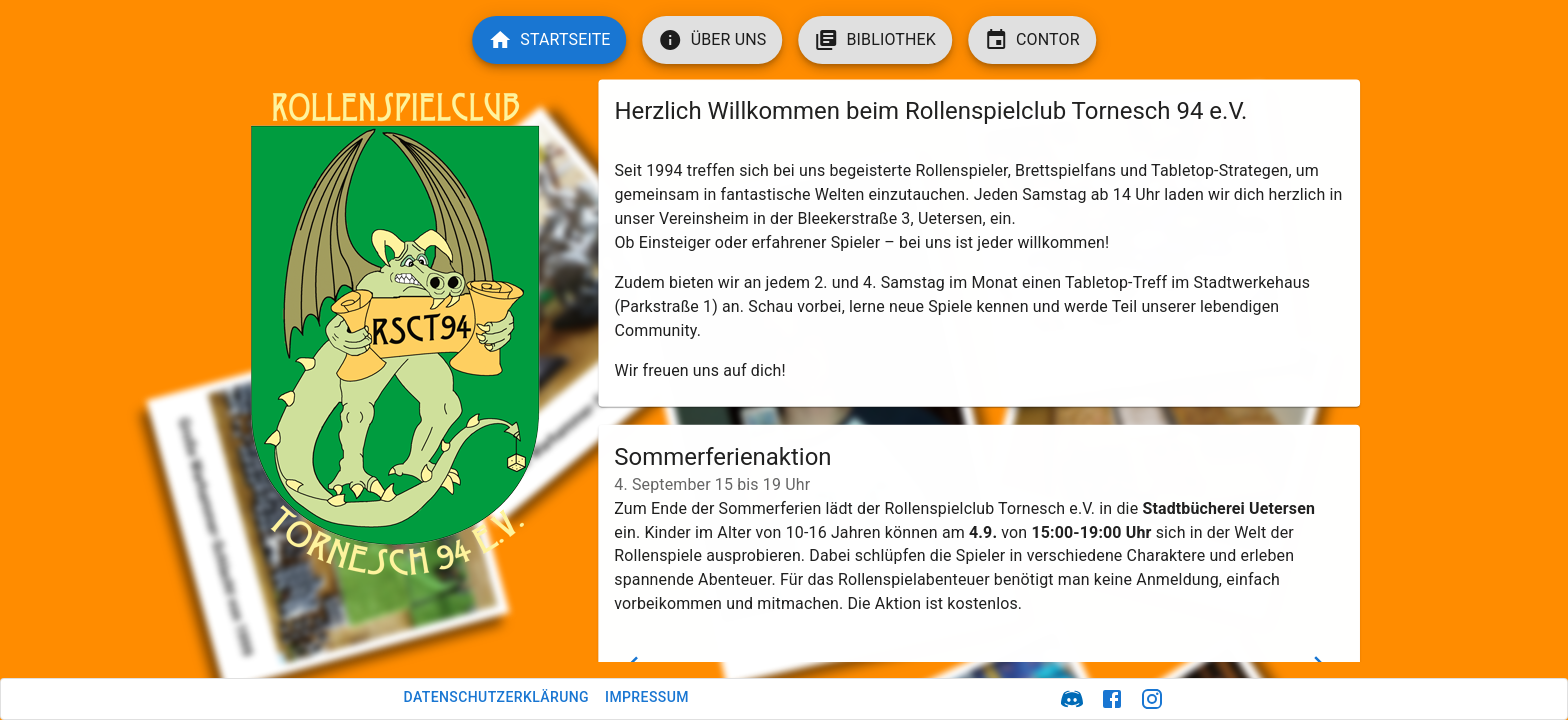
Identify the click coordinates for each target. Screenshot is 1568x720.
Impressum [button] (647, 697)
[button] (549, 40)
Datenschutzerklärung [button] (496, 697)
